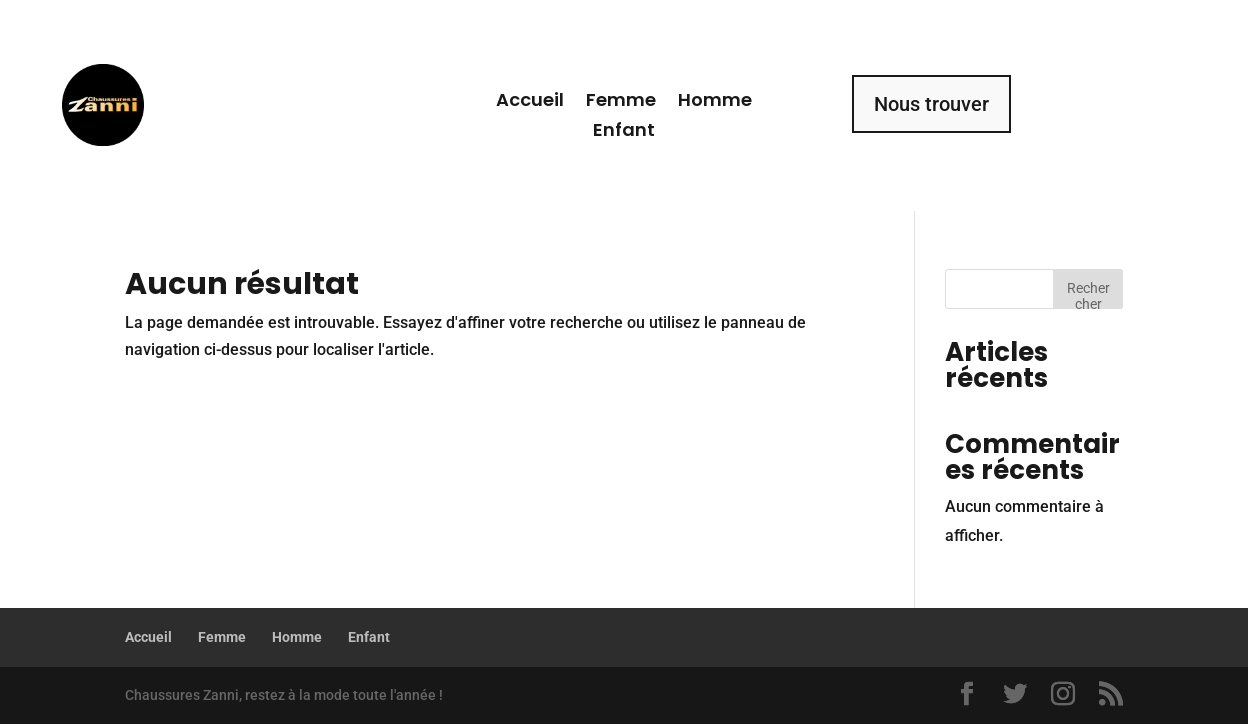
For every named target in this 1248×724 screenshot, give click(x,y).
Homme (715, 102)
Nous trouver (931, 104)
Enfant (624, 132)
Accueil (530, 102)
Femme (621, 102)
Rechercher (1088, 294)
